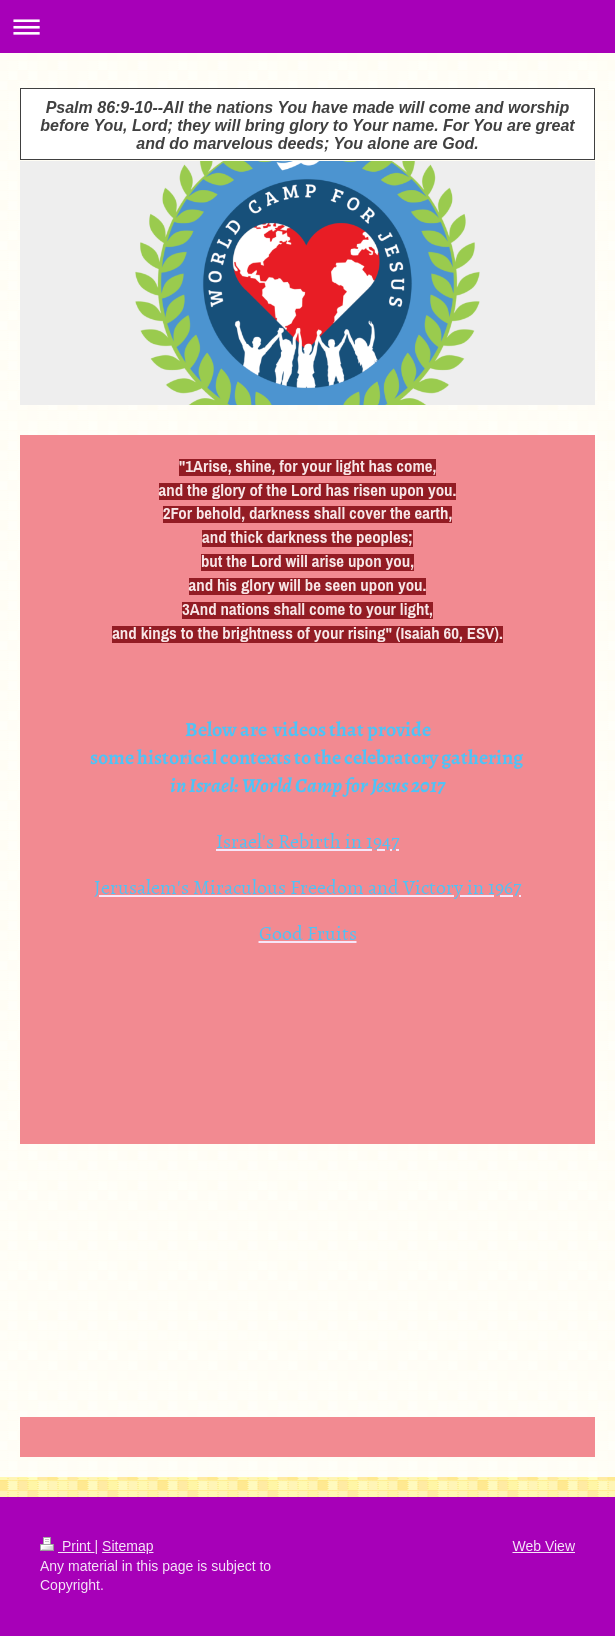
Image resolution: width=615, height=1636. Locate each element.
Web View (543, 1546)
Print (67, 1546)
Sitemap (127, 1546)
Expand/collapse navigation (307, 26)
